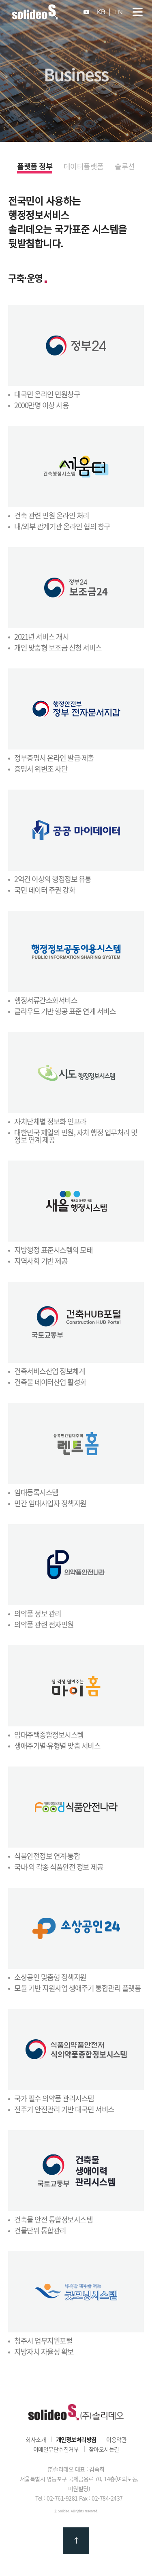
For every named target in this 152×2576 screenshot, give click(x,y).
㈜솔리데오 (76, 2412)
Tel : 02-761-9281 (56, 2498)
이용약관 (116, 2439)
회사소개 (36, 2439)
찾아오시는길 (104, 2449)
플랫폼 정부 (34, 167)
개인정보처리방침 (76, 2439)
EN (118, 12)
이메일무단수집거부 (56, 2449)
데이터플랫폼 (84, 166)
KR (101, 12)
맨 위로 (76, 2540)
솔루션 (125, 166)
